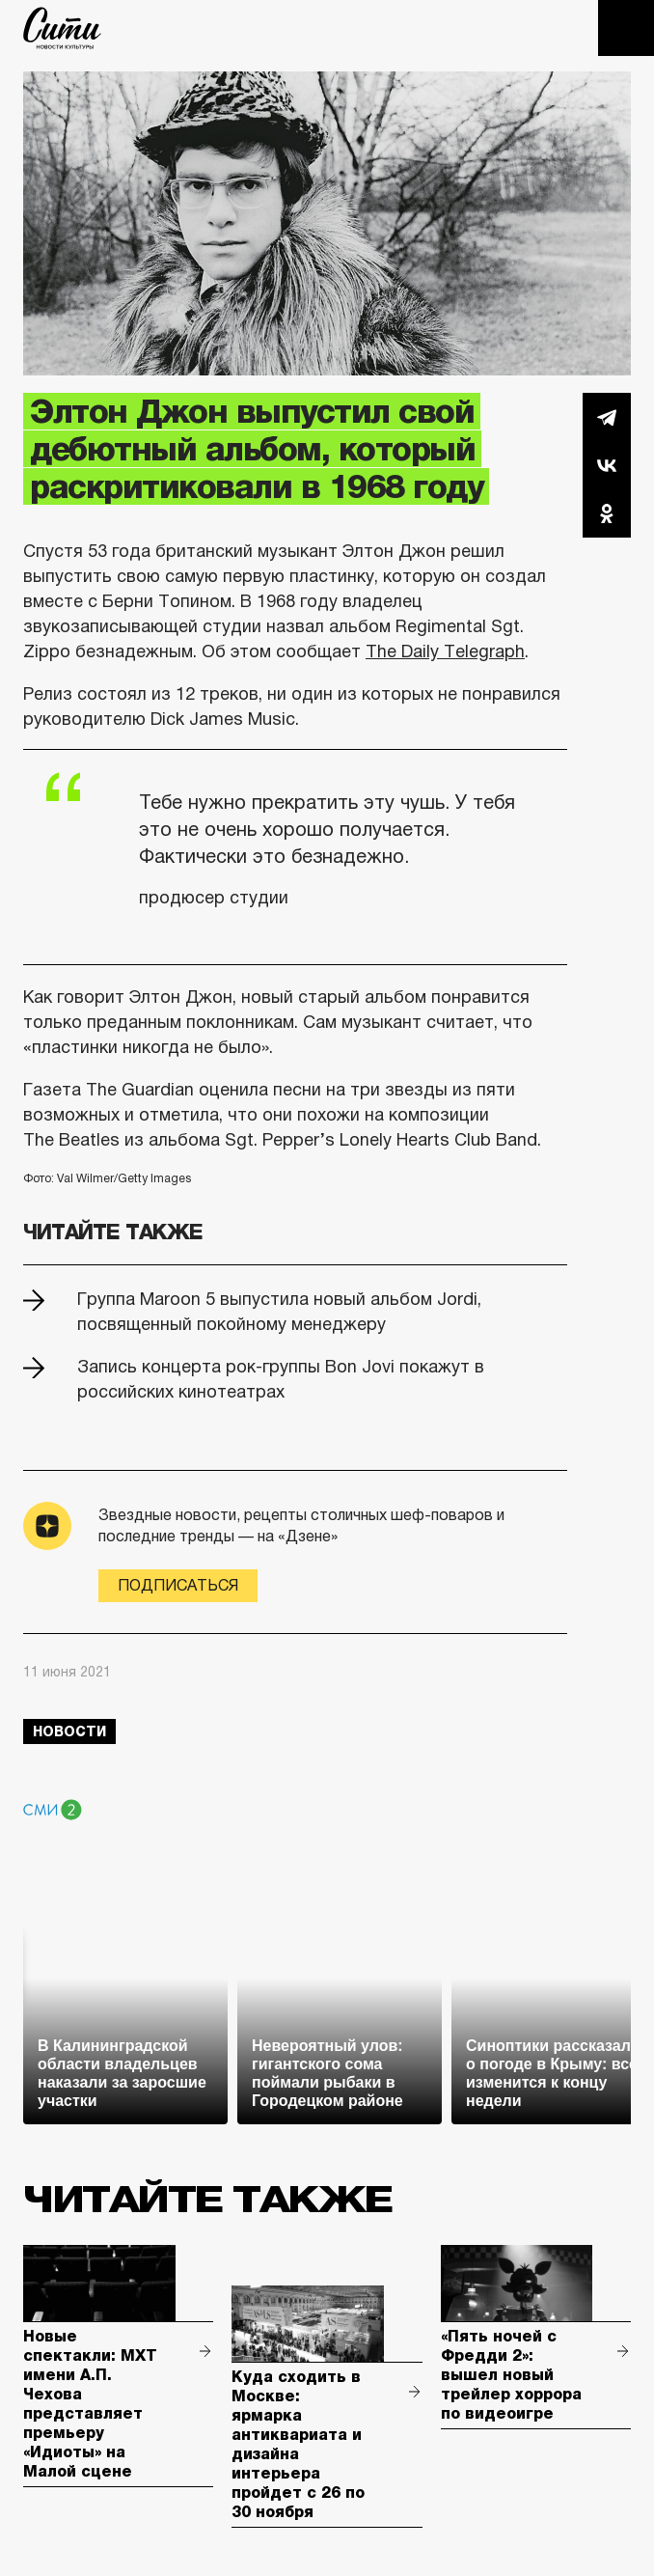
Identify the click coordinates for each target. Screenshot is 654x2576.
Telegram (607, 417)
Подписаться (178, 1585)
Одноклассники (607, 513)
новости (69, 1731)
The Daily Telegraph (445, 651)
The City (62, 28)
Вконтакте (607, 465)
